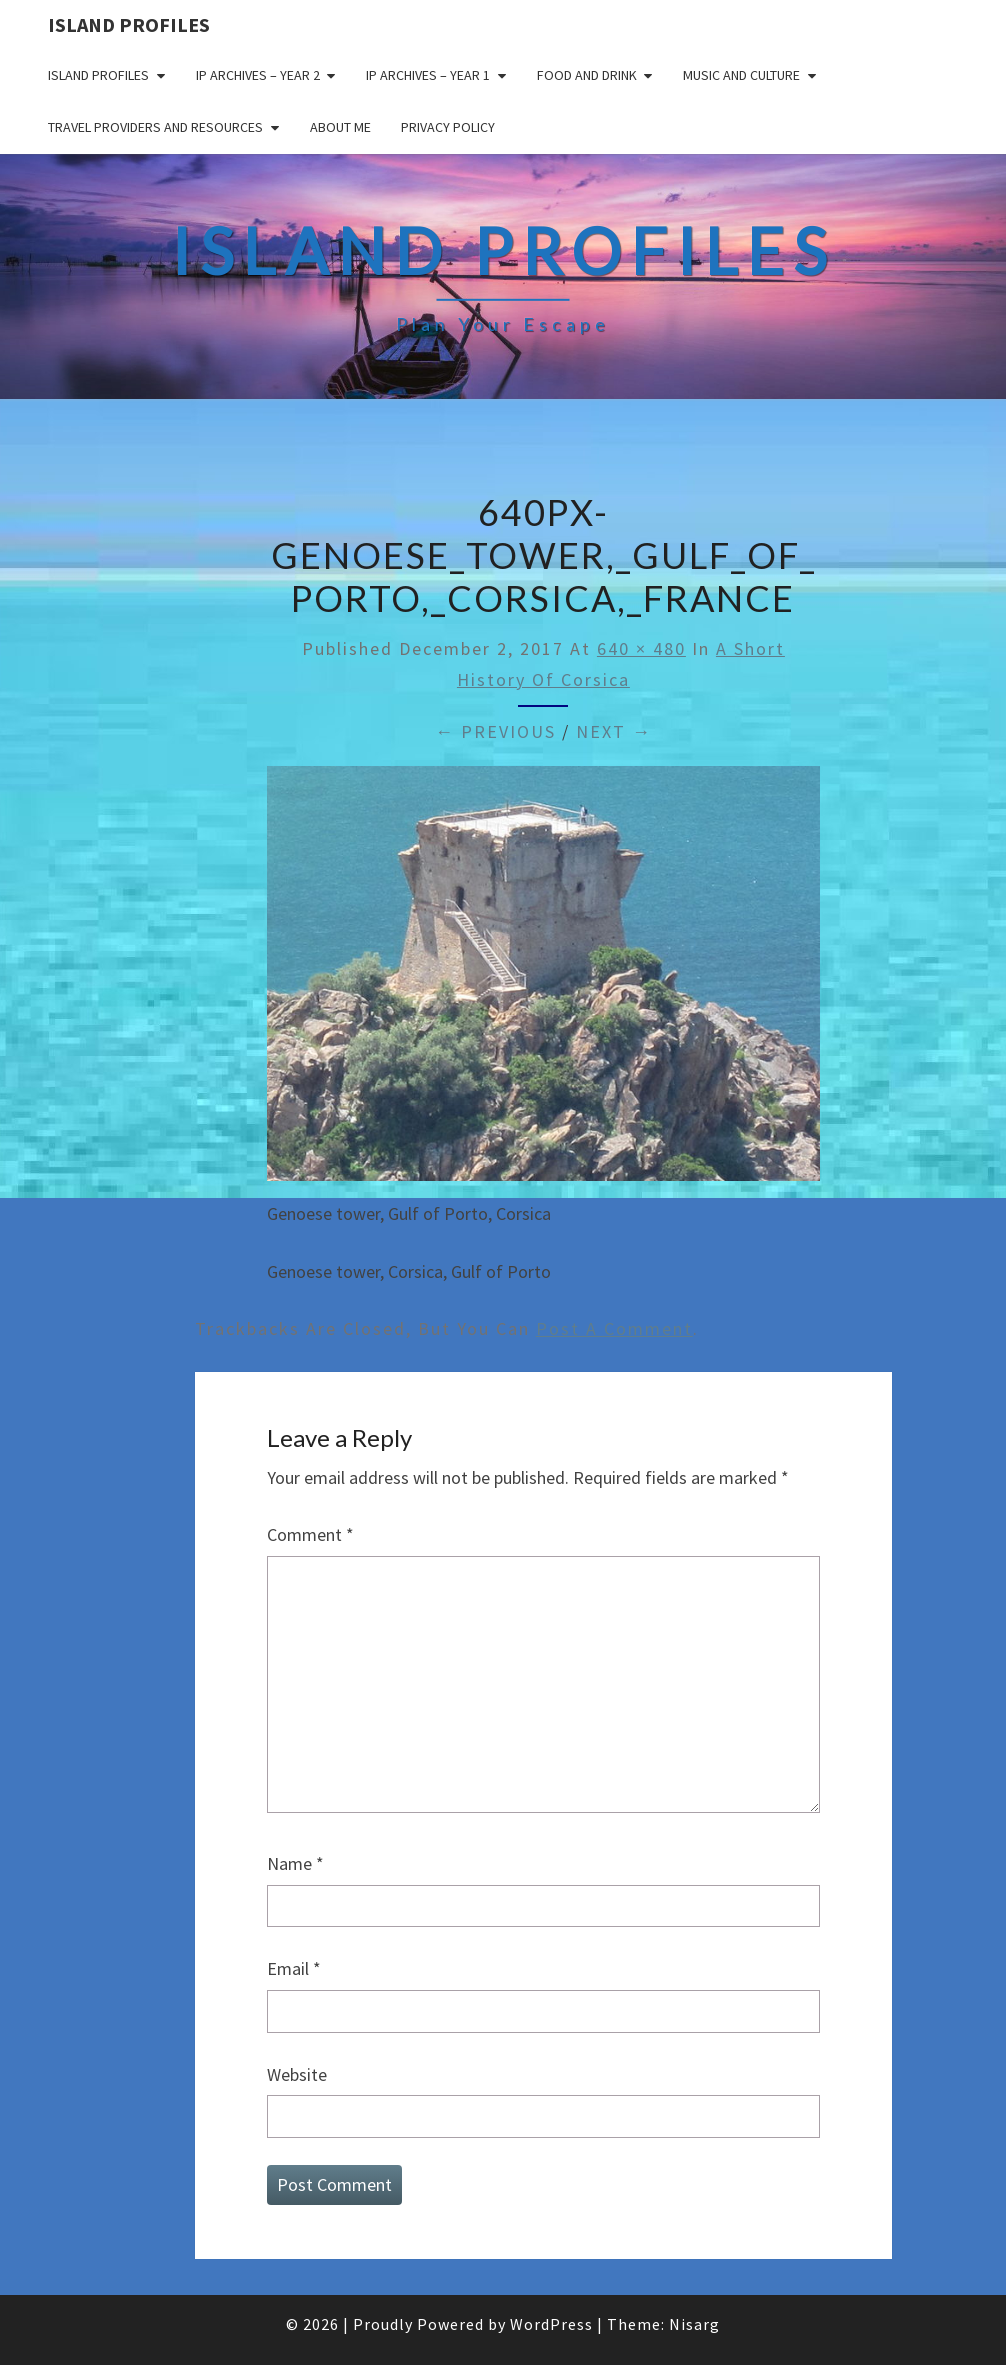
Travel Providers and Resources (155, 127)
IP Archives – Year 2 (258, 75)
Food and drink (587, 75)
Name (295, 1863)
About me (340, 127)
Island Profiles (129, 24)
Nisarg (694, 2324)
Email (294, 1968)
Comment (310, 1534)
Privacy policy (448, 127)
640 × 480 (641, 648)
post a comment (614, 1328)
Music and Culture (741, 75)
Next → (614, 731)
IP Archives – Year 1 (428, 75)
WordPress (551, 2324)
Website (297, 2074)
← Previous (495, 731)
